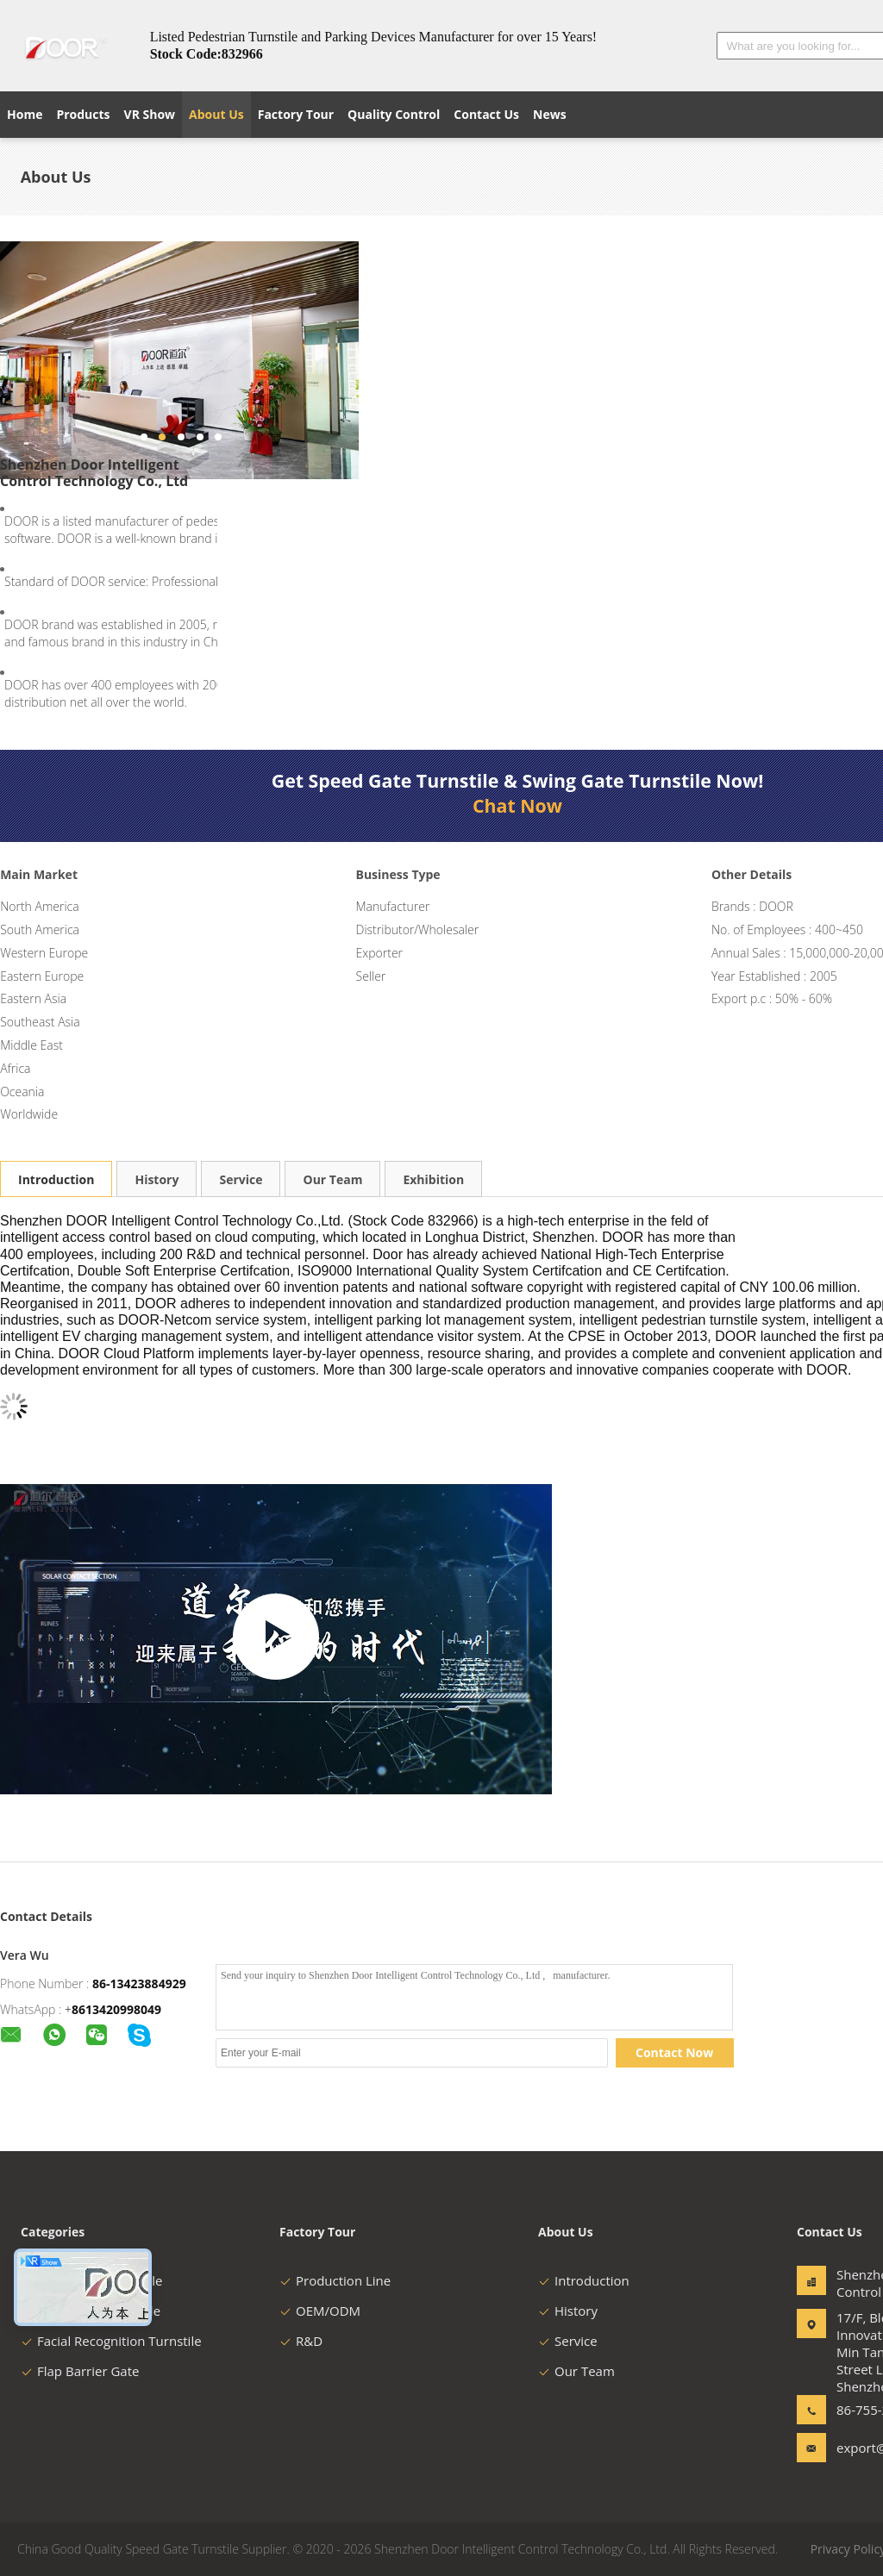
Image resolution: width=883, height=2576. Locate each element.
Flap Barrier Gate (80, 2371)
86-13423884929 (139, 1983)
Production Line (335, 2280)
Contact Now (674, 2052)
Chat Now (517, 805)
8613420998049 (116, 2009)
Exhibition (433, 1179)
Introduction (56, 1179)
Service (240, 1179)
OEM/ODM (319, 2310)
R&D (301, 2340)
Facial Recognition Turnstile (111, 2340)
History (156, 1179)
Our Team (332, 1179)
